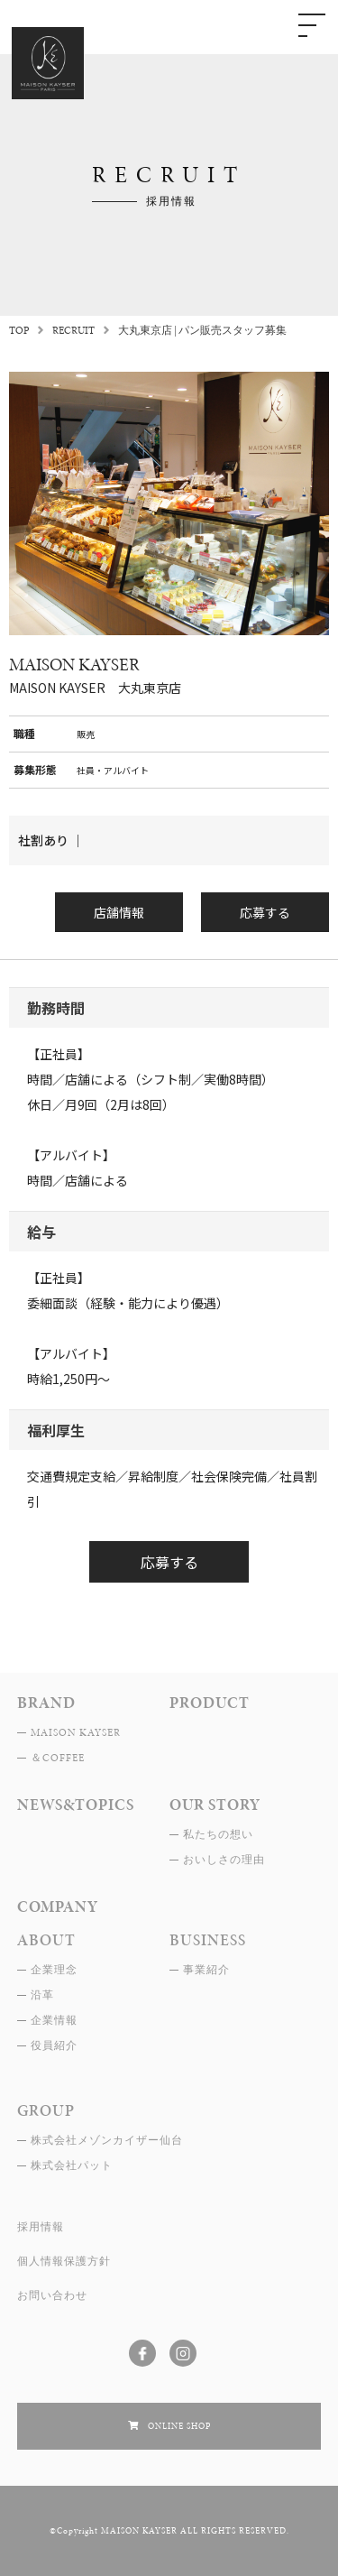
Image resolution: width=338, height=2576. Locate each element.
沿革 (42, 1995)
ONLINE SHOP (179, 2426)
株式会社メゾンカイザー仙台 (107, 2140)
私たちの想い (218, 1834)
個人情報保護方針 (64, 2261)
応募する (265, 912)
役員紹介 (54, 2045)
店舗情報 (119, 912)
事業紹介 (206, 1969)
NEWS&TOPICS (75, 1804)
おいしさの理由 (224, 1859)
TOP (19, 330)
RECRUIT (73, 330)
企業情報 (54, 2020)
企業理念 (54, 1969)
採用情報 (40, 2227)
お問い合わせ (52, 2295)
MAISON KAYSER (76, 1732)
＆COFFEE (58, 1757)
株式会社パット (72, 2165)
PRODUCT (209, 1702)
